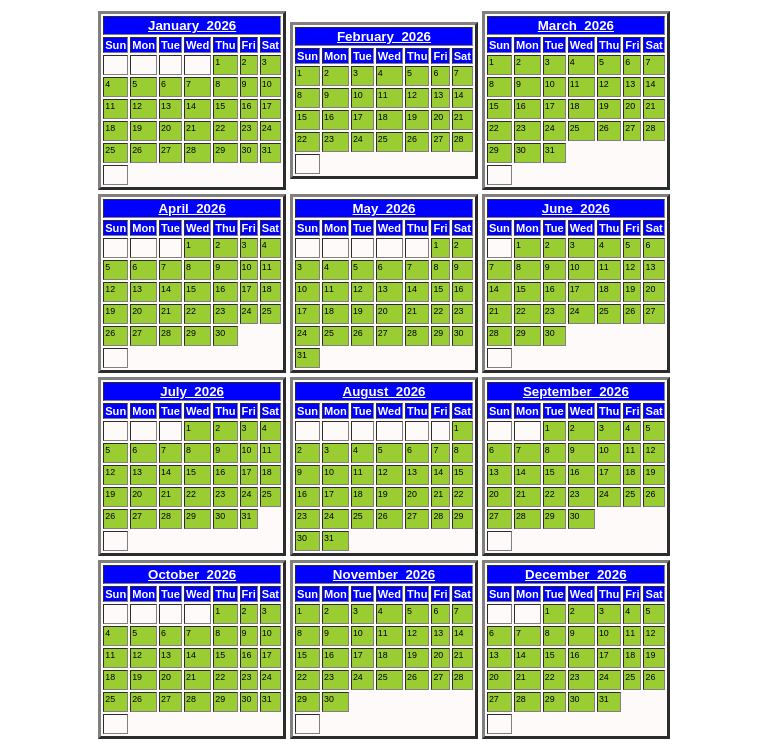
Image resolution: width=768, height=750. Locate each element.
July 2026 (192, 391)
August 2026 (384, 391)
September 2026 (576, 391)
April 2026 (191, 208)
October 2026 (192, 574)
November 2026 (384, 574)
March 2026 (576, 25)
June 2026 (576, 208)
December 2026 (576, 574)
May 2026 (384, 208)
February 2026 (384, 36)
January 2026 (192, 25)
